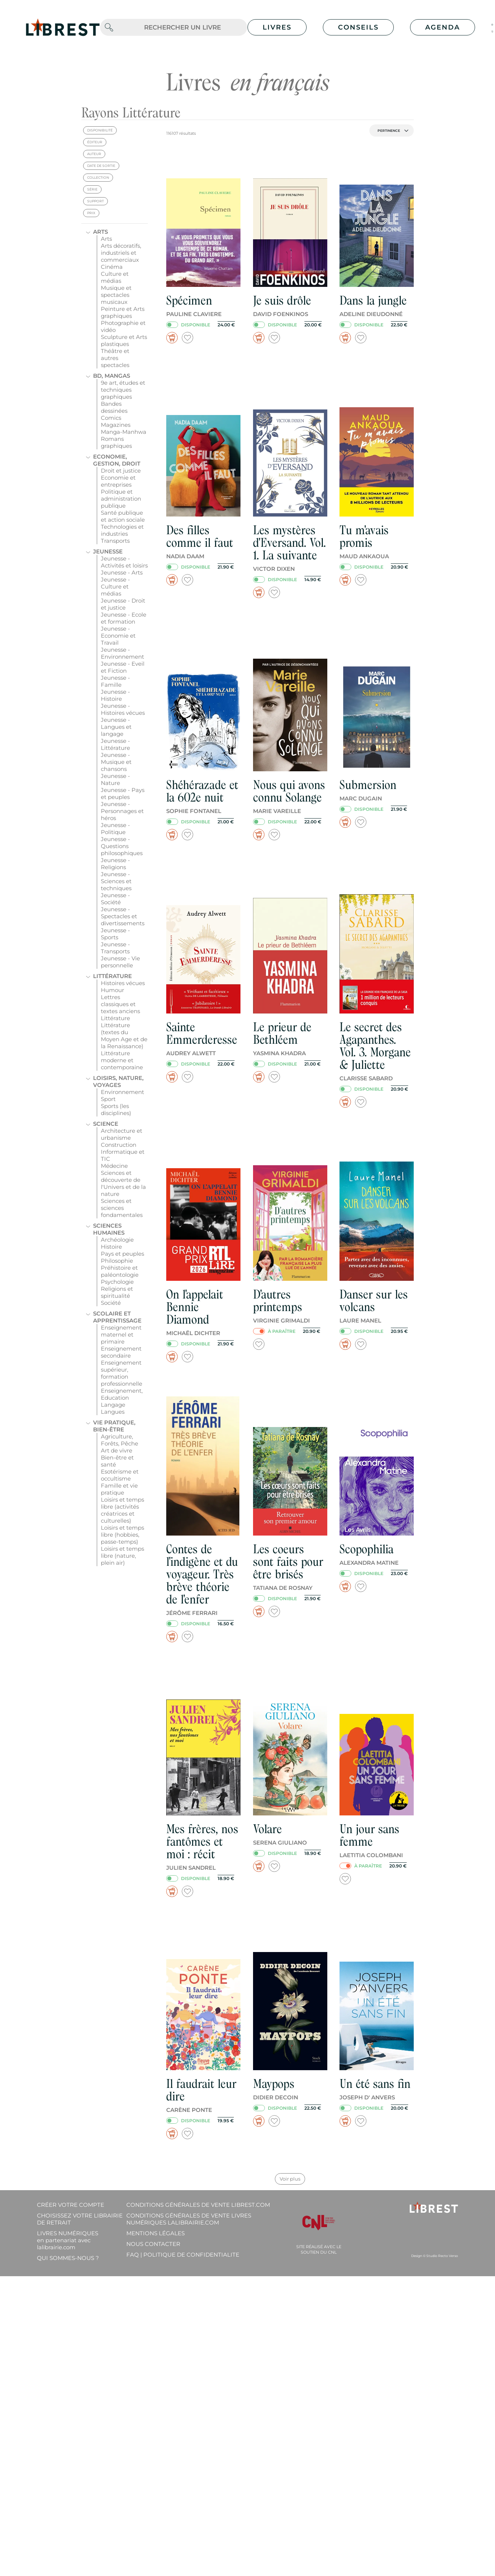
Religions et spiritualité (117, 1292)
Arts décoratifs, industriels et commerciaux (121, 252)
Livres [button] (277, 27)
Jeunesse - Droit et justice (123, 604)
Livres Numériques (67, 2240)
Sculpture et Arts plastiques (124, 340)
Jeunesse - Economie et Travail (118, 635)
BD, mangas (111, 375)
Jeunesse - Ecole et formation (123, 618)
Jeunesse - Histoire (115, 695)
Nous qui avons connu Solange (289, 791)
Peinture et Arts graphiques (122, 312)
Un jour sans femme (369, 1835)
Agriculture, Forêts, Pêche (119, 1440)
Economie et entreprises (118, 481)
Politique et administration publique (121, 498)
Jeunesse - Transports (115, 948)
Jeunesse (108, 551)
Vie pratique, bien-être (114, 1426)
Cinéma (112, 266)
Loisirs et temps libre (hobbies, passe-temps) (122, 1534)
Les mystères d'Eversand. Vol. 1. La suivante (289, 542)
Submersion (367, 785)
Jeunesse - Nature (115, 779)
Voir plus (290, 2179)
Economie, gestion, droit (116, 460)
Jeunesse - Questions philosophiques (122, 846)
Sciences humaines (108, 1229)
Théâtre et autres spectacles (115, 357)
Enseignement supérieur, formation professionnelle (121, 1373)
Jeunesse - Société (115, 899)
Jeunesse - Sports (115, 934)
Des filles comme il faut (199, 536)
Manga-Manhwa (123, 431)
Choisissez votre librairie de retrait (80, 2219)
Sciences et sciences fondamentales (122, 1207)
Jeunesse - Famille (115, 681)
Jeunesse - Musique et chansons (116, 761)
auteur (94, 154)
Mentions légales (155, 2233)
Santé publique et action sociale (123, 516)
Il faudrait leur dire (201, 2090)
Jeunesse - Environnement (122, 653)
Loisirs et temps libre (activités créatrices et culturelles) (122, 1510)
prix (91, 213)
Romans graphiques (116, 442)
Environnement (122, 1091)
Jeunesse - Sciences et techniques (116, 881)
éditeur (94, 142)
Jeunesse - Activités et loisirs (124, 562)
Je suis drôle (282, 300)
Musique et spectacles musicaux (116, 294)
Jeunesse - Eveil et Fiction (122, 667)
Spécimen (189, 300)
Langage (113, 1404)
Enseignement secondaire (121, 1352)
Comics (111, 417)
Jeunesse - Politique (115, 828)
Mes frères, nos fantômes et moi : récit (202, 1841)
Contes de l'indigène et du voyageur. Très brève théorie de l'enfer (202, 1574)
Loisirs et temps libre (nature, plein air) (122, 1555)
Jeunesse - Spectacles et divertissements (122, 916)
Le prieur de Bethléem (282, 1033)
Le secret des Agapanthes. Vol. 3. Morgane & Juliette (375, 1045)
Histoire (111, 1246)
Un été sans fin (374, 2083)
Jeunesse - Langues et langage (116, 726)
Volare (267, 1829)
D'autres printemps (277, 1300)
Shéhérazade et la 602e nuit (202, 791)
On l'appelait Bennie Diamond (194, 1306)
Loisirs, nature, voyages (118, 1081)
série (92, 189)
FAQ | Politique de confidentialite (182, 2254)
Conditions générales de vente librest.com (198, 2204)
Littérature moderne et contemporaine (122, 1060)
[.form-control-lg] (182, 27)
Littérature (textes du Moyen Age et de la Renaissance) (124, 1036)
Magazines (115, 424)
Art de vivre (116, 1450)
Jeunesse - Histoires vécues (123, 709)
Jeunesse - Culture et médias (115, 586)
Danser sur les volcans (373, 1300)
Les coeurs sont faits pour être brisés (288, 1561)
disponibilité (100, 130)
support (95, 201)
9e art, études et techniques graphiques (123, 389)
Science (105, 1123)
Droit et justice (121, 470)
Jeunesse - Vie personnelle (120, 962)
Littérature (112, 976)
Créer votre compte (70, 2204)
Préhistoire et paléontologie (120, 1271)
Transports (115, 540)
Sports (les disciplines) (116, 1109)
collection (98, 177)
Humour (112, 990)
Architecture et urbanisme (121, 1134)
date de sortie (101, 166)
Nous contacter (153, 2243)
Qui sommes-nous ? (68, 2257)
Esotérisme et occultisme (120, 1475)
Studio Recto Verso (442, 2256)
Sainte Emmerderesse (201, 1033)
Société (111, 1302)
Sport (108, 1098)
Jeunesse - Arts (122, 572)
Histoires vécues (123, 983)
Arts (100, 231)
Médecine (114, 1165)
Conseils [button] (358, 27)
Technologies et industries (122, 530)
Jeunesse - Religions (115, 864)
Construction (118, 1144)
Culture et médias (115, 277)
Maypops (273, 2083)
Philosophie (117, 1260)
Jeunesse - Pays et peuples (122, 793)
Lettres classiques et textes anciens (120, 1004)
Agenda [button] (442, 27)
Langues (112, 1411)
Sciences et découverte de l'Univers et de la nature (123, 1183)
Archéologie (117, 1239)
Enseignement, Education (122, 1394)
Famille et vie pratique (119, 1489)
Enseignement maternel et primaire (121, 1334)
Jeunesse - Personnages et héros (122, 810)
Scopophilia (366, 1549)
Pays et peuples (122, 1253)
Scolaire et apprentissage (117, 1317)
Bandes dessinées (114, 407)
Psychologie (117, 1281)
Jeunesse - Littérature (115, 744)
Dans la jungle (373, 300)
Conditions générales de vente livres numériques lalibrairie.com (188, 2219)
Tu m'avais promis (364, 536)
